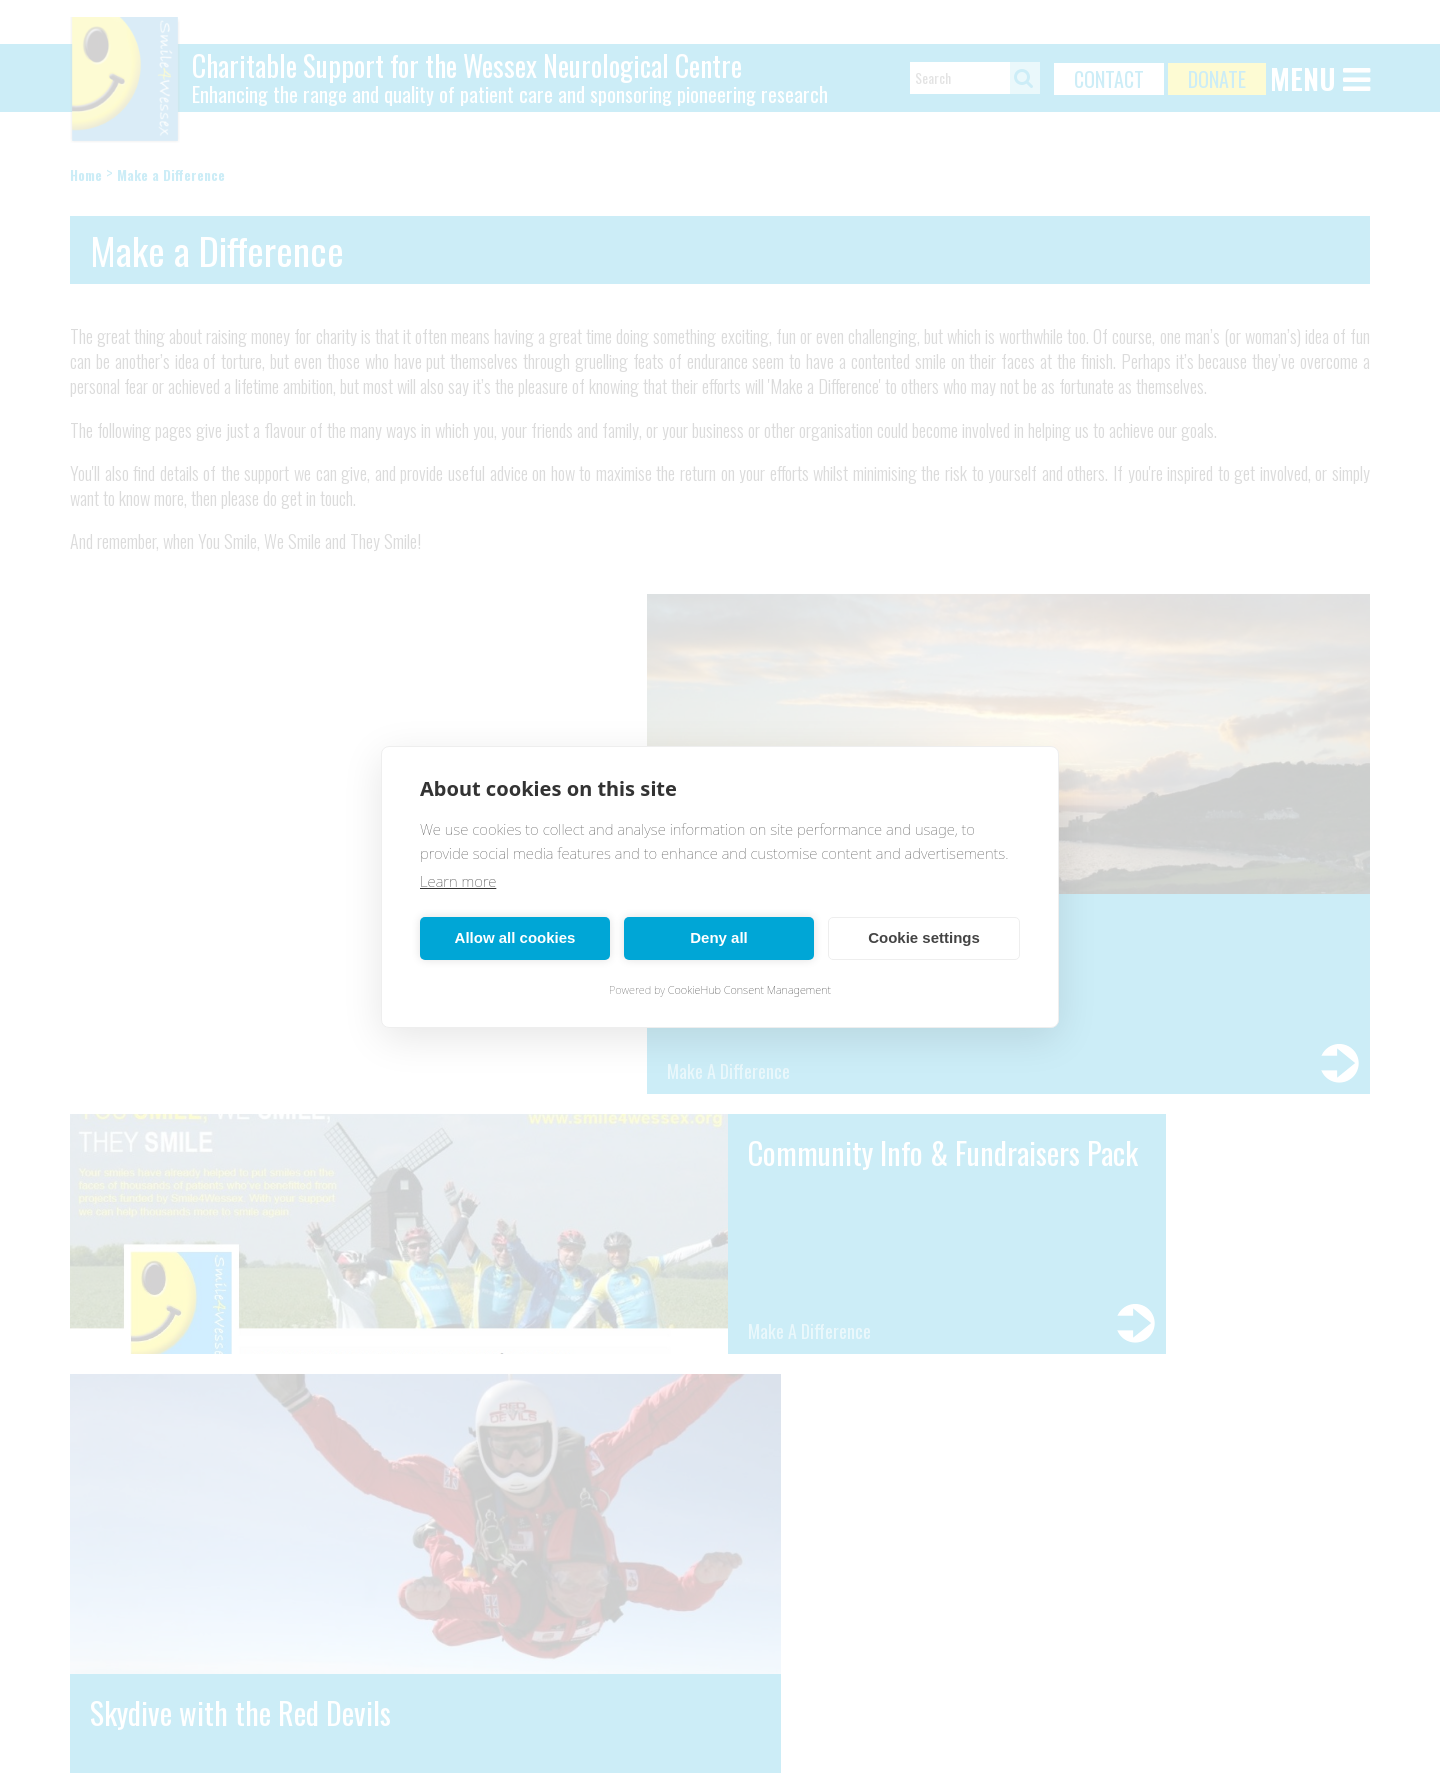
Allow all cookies (515, 937)
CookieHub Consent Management (749, 989)
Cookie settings (924, 937)
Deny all (719, 937)
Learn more (458, 881)
